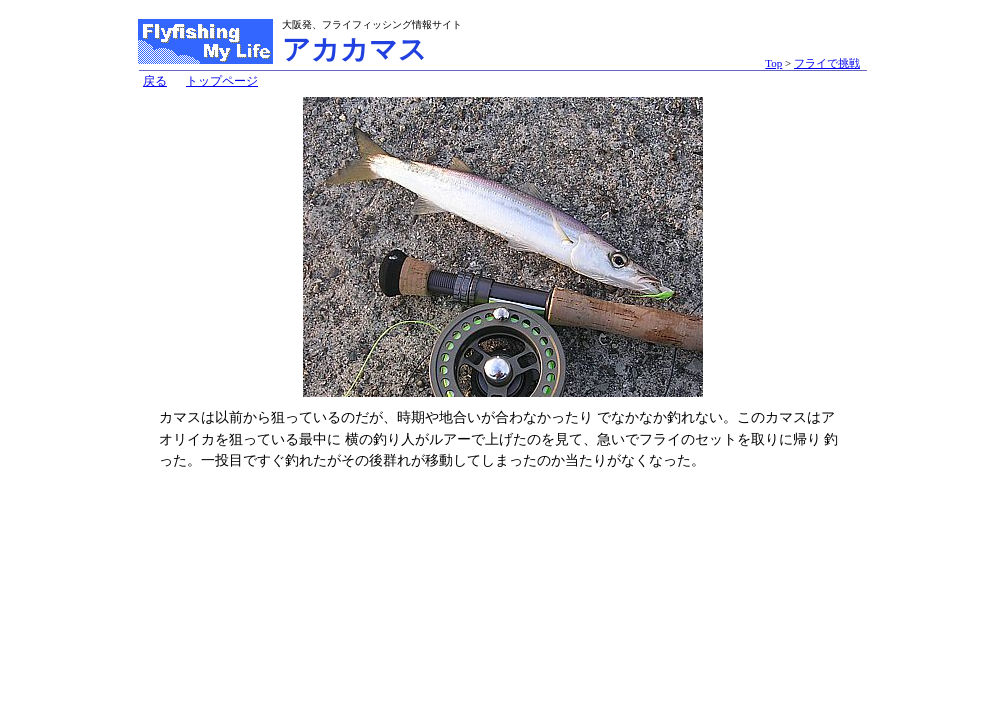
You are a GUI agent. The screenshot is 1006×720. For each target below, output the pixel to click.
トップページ (222, 81)
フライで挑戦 (827, 63)
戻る (155, 81)
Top (773, 63)
